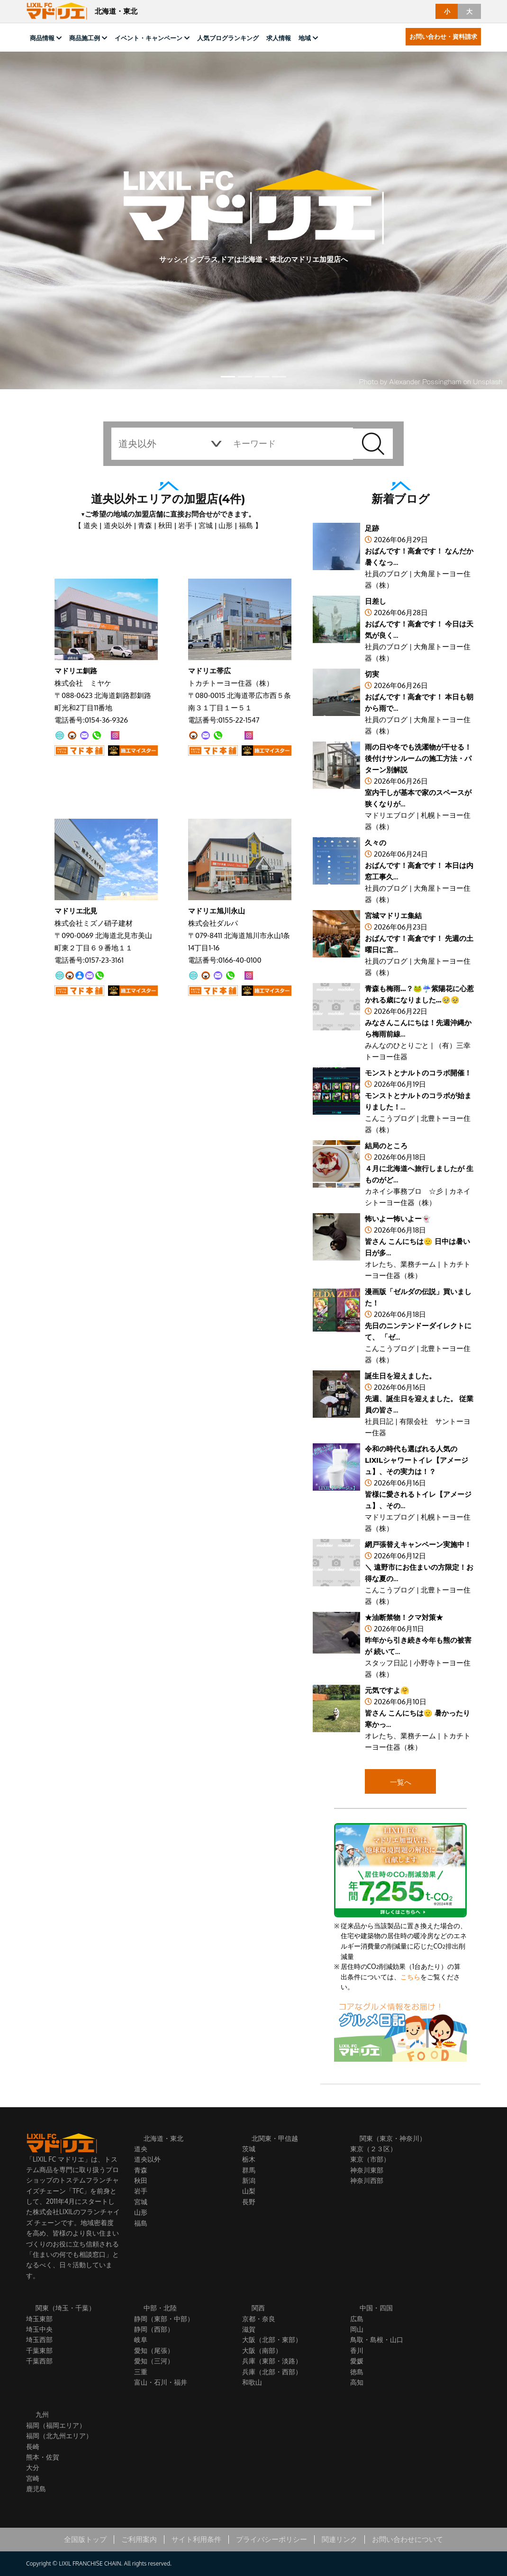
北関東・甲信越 (275, 2138)
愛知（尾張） (154, 2350)
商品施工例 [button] (84, 38)
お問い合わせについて (407, 2539)
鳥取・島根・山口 (376, 2339)
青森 (145, 525)
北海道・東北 (163, 2138)
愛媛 (356, 2361)
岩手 (185, 525)
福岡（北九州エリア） (59, 2436)
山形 (225, 525)
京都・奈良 (258, 2319)
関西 (258, 2308)
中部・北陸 (160, 2308)
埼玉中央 (39, 2329)
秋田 (165, 525)
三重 (140, 2372)
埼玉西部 (39, 2339)
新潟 (248, 2180)
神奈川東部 (366, 2170)
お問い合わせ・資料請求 (443, 36)
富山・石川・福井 (160, 2382)
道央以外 (118, 525)
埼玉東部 (39, 2319)
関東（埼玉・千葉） (65, 2308)
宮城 (206, 525)
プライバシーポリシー (271, 2539)
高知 (356, 2382)
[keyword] (289, 444)
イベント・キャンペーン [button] (148, 38)
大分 (32, 2467)
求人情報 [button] (278, 38)
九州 (42, 2414)
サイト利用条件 (196, 2539)
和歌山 (252, 2382)
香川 (356, 2350)
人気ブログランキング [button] (228, 38)
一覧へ (400, 1782)
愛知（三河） (154, 2361)
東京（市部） (370, 2159)
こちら (410, 1977)
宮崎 (32, 2478)
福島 (246, 525)
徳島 (356, 2372)
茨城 (248, 2149)
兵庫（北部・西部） (272, 2372)
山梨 (248, 2191)
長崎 (32, 2446)
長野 (248, 2202)
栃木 (248, 2159)
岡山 (356, 2329)
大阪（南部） (262, 2350)
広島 (356, 2319)
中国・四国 (376, 2308)
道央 (90, 525)
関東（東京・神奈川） (393, 2138)
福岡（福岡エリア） (56, 2425)
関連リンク (339, 2539)
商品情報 (42, 38)
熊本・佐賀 (42, 2457)
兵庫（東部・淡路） (272, 2361)
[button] (227, 376)
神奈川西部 (366, 2180)
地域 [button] (305, 38)
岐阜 (140, 2339)
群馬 (248, 2170)
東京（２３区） (373, 2149)
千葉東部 (39, 2350)
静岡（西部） (154, 2329)
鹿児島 (36, 2489)
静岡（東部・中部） (164, 2319)
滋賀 (248, 2329)
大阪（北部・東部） (272, 2339)
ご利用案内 (139, 2539)
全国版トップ (85, 2539)
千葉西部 (39, 2361)
